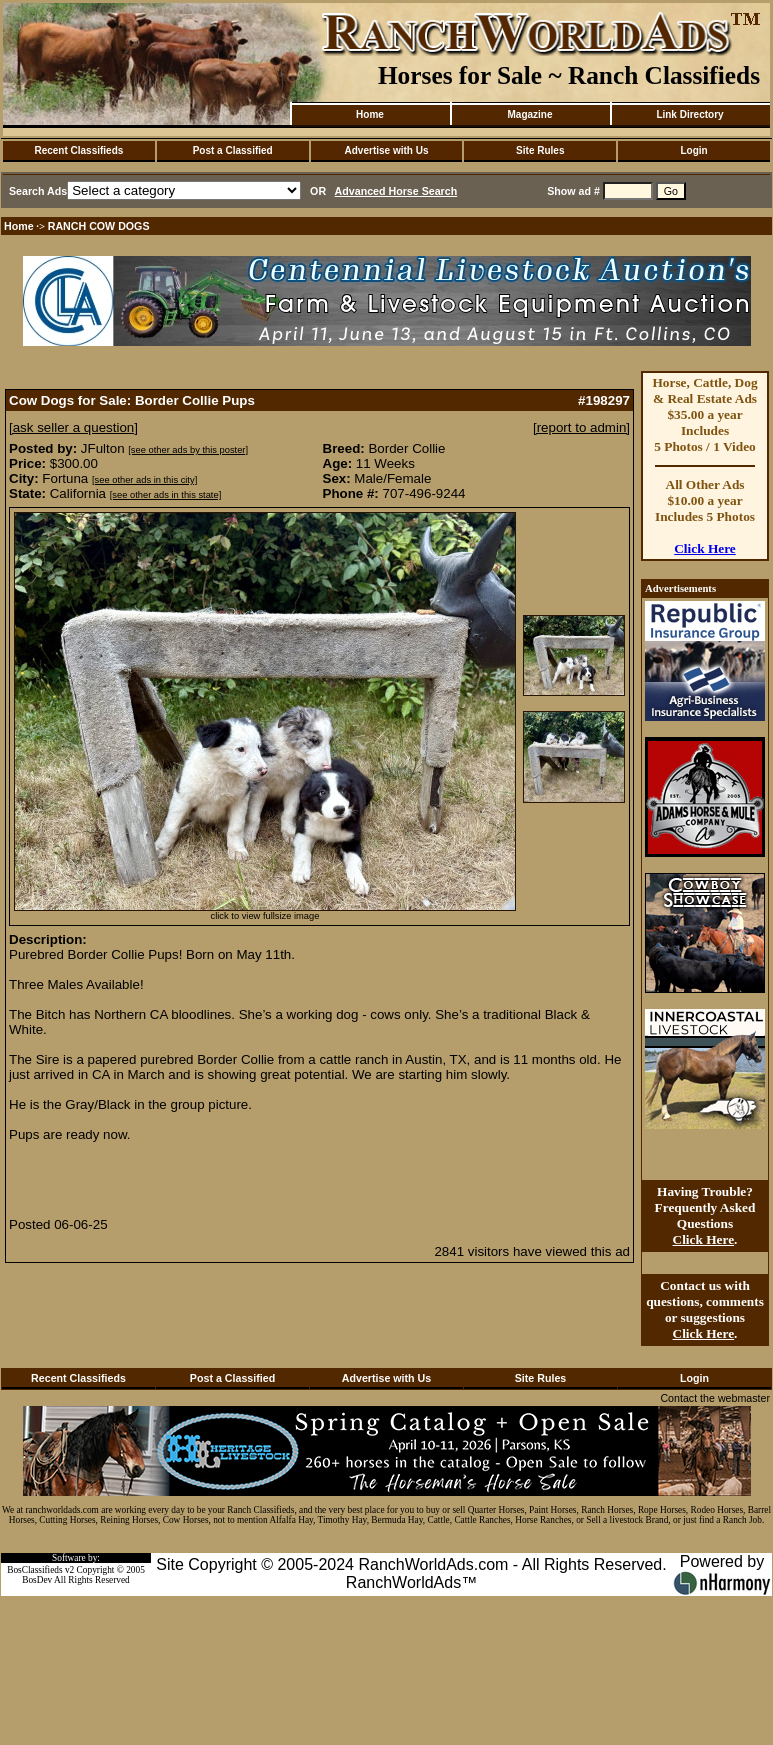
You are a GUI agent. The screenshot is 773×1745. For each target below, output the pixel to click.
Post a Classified (233, 150)
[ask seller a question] (73, 427)
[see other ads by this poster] (188, 450)
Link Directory (689, 114)
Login (693, 150)
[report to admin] (581, 427)
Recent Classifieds (78, 150)
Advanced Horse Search (396, 191)
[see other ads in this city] (144, 480)
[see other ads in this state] (165, 495)
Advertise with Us (387, 150)
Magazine (529, 114)
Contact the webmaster (715, 1398)
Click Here (705, 548)
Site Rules (540, 150)
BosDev (37, 1580)
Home (370, 114)
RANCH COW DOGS (99, 226)
